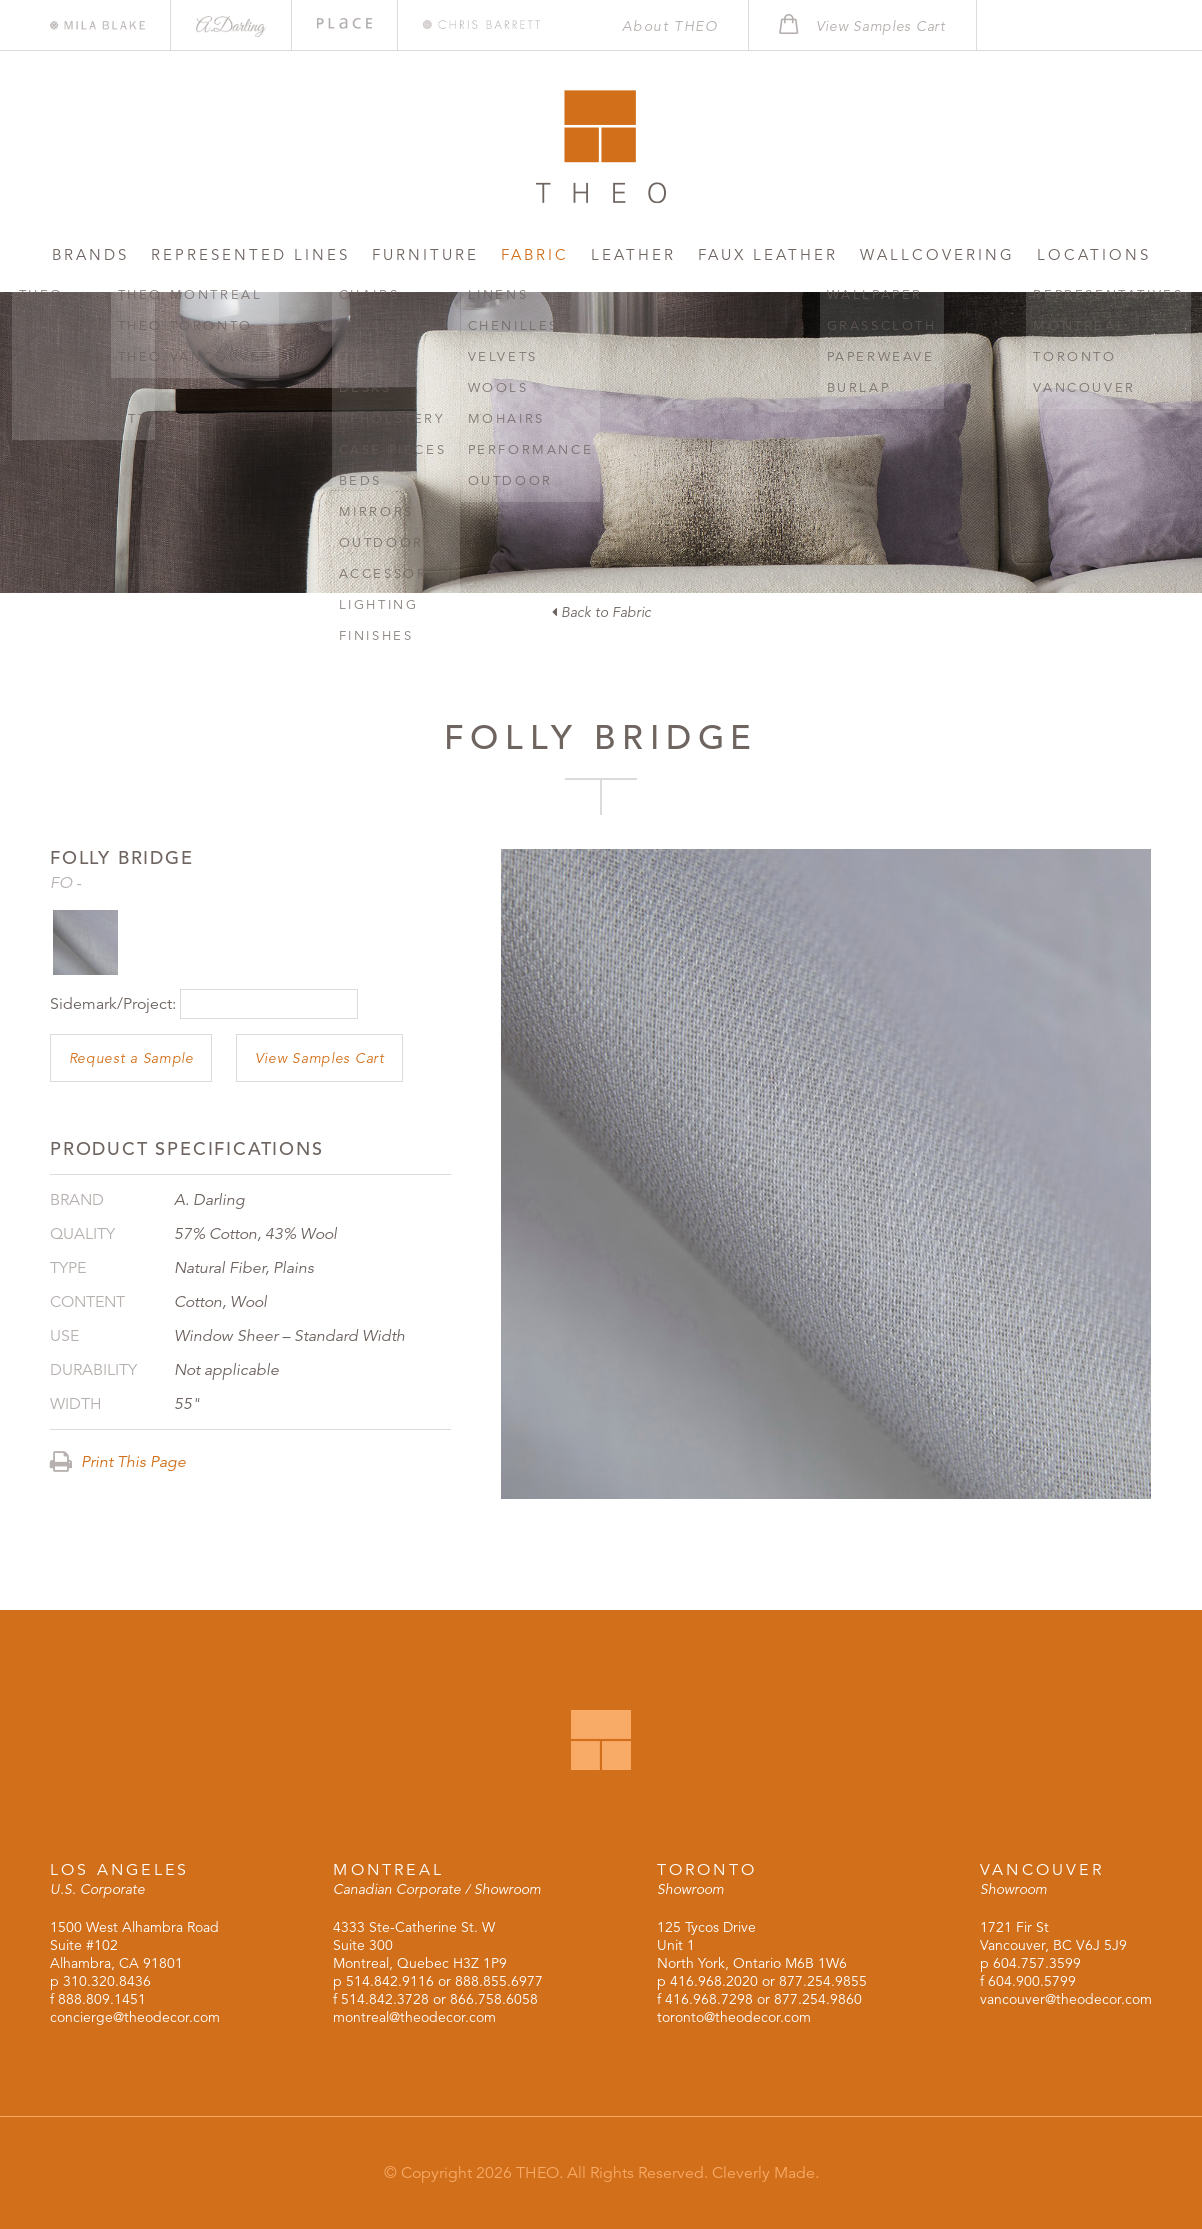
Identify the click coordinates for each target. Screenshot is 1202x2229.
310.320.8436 (107, 1981)
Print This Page (118, 1462)
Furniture (425, 254)
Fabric (535, 254)
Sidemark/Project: (113, 1004)
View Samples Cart (320, 1058)
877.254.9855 (823, 1981)
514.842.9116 (390, 1981)
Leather (633, 254)
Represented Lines (250, 254)
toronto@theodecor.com (734, 2017)
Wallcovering (937, 254)
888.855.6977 (499, 1981)
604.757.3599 (1037, 1963)
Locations (1094, 254)
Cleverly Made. (765, 2173)
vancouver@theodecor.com (1066, 1999)
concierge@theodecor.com (135, 2017)
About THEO (670, 26)
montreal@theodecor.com (414, 2017)
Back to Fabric (601, 612)
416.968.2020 (714, 1981)
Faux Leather (768, 254)
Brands (90, 254)
